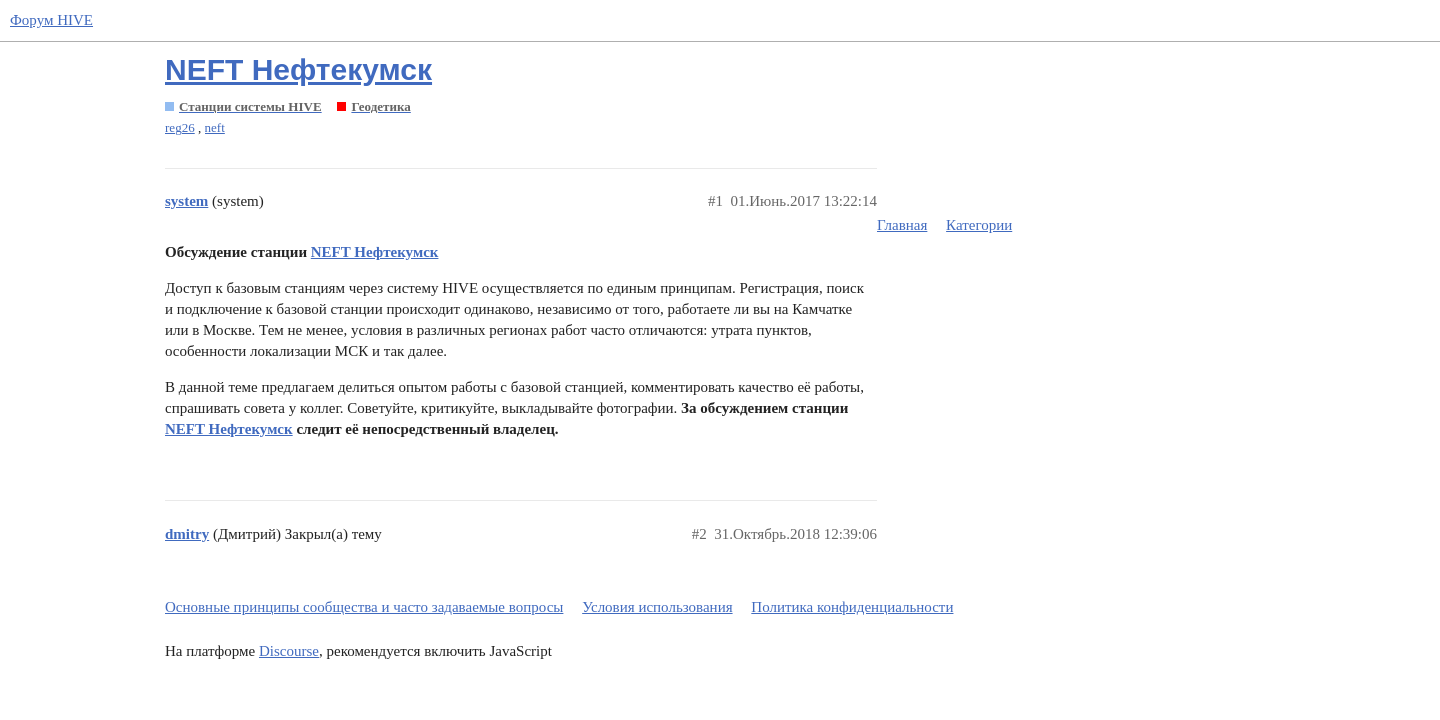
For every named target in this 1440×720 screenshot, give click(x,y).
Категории (979, 225)
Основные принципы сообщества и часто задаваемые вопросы (364, 607)
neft (215, 127)
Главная (902, 225)
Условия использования (657, 607)
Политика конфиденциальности (852, 607)
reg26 (180, 127)
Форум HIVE (51, 20)
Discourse (289, 651)
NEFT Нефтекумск (298, 69)
